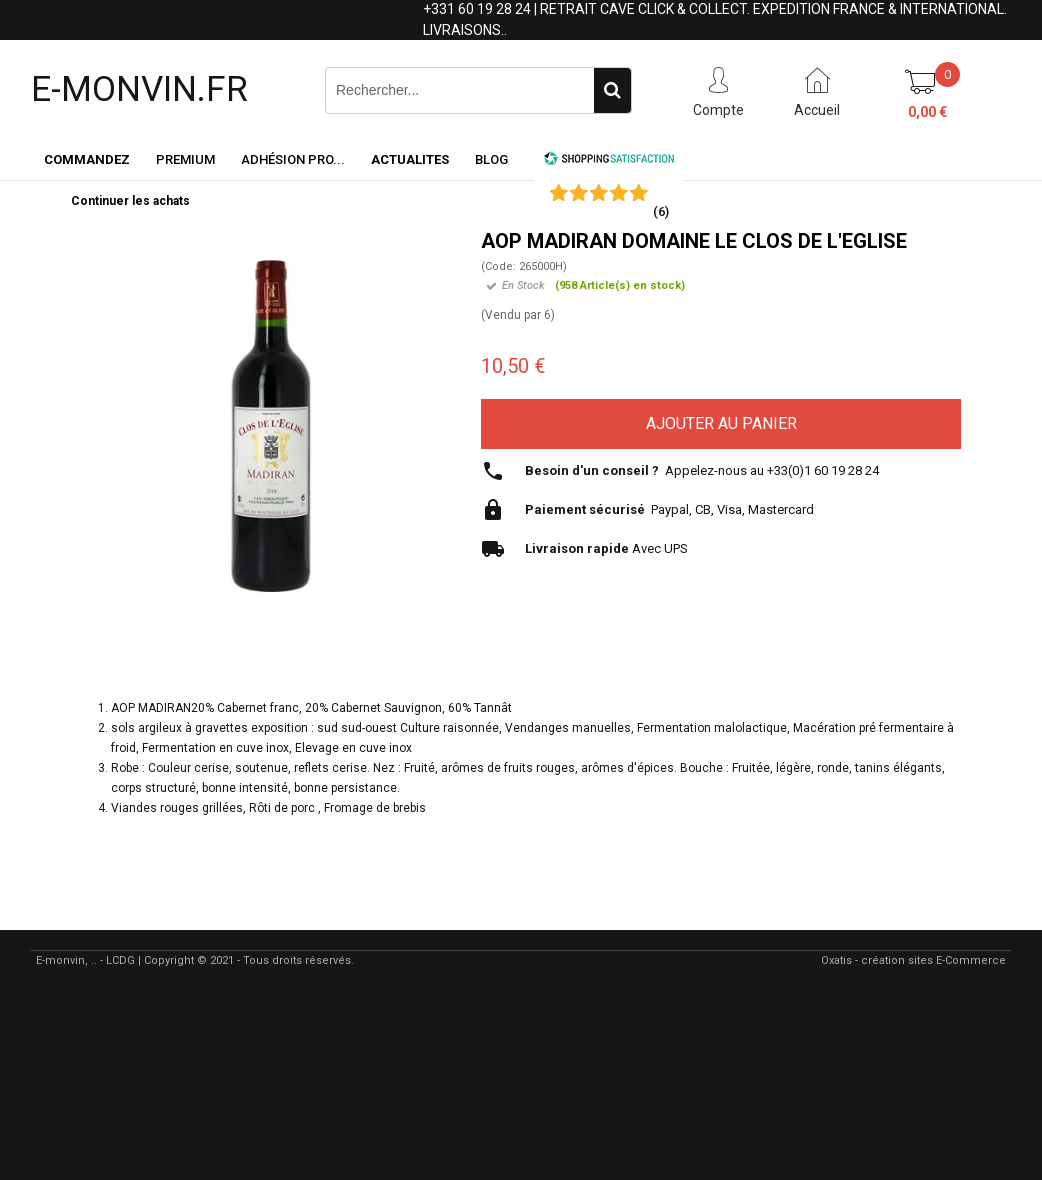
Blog (491, 159)
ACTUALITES (410, 159)
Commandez (87, 159)
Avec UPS (606, 548)
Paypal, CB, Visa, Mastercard (669, 509)
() (661, 211)
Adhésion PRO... (293, 159)
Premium (185, 159)
